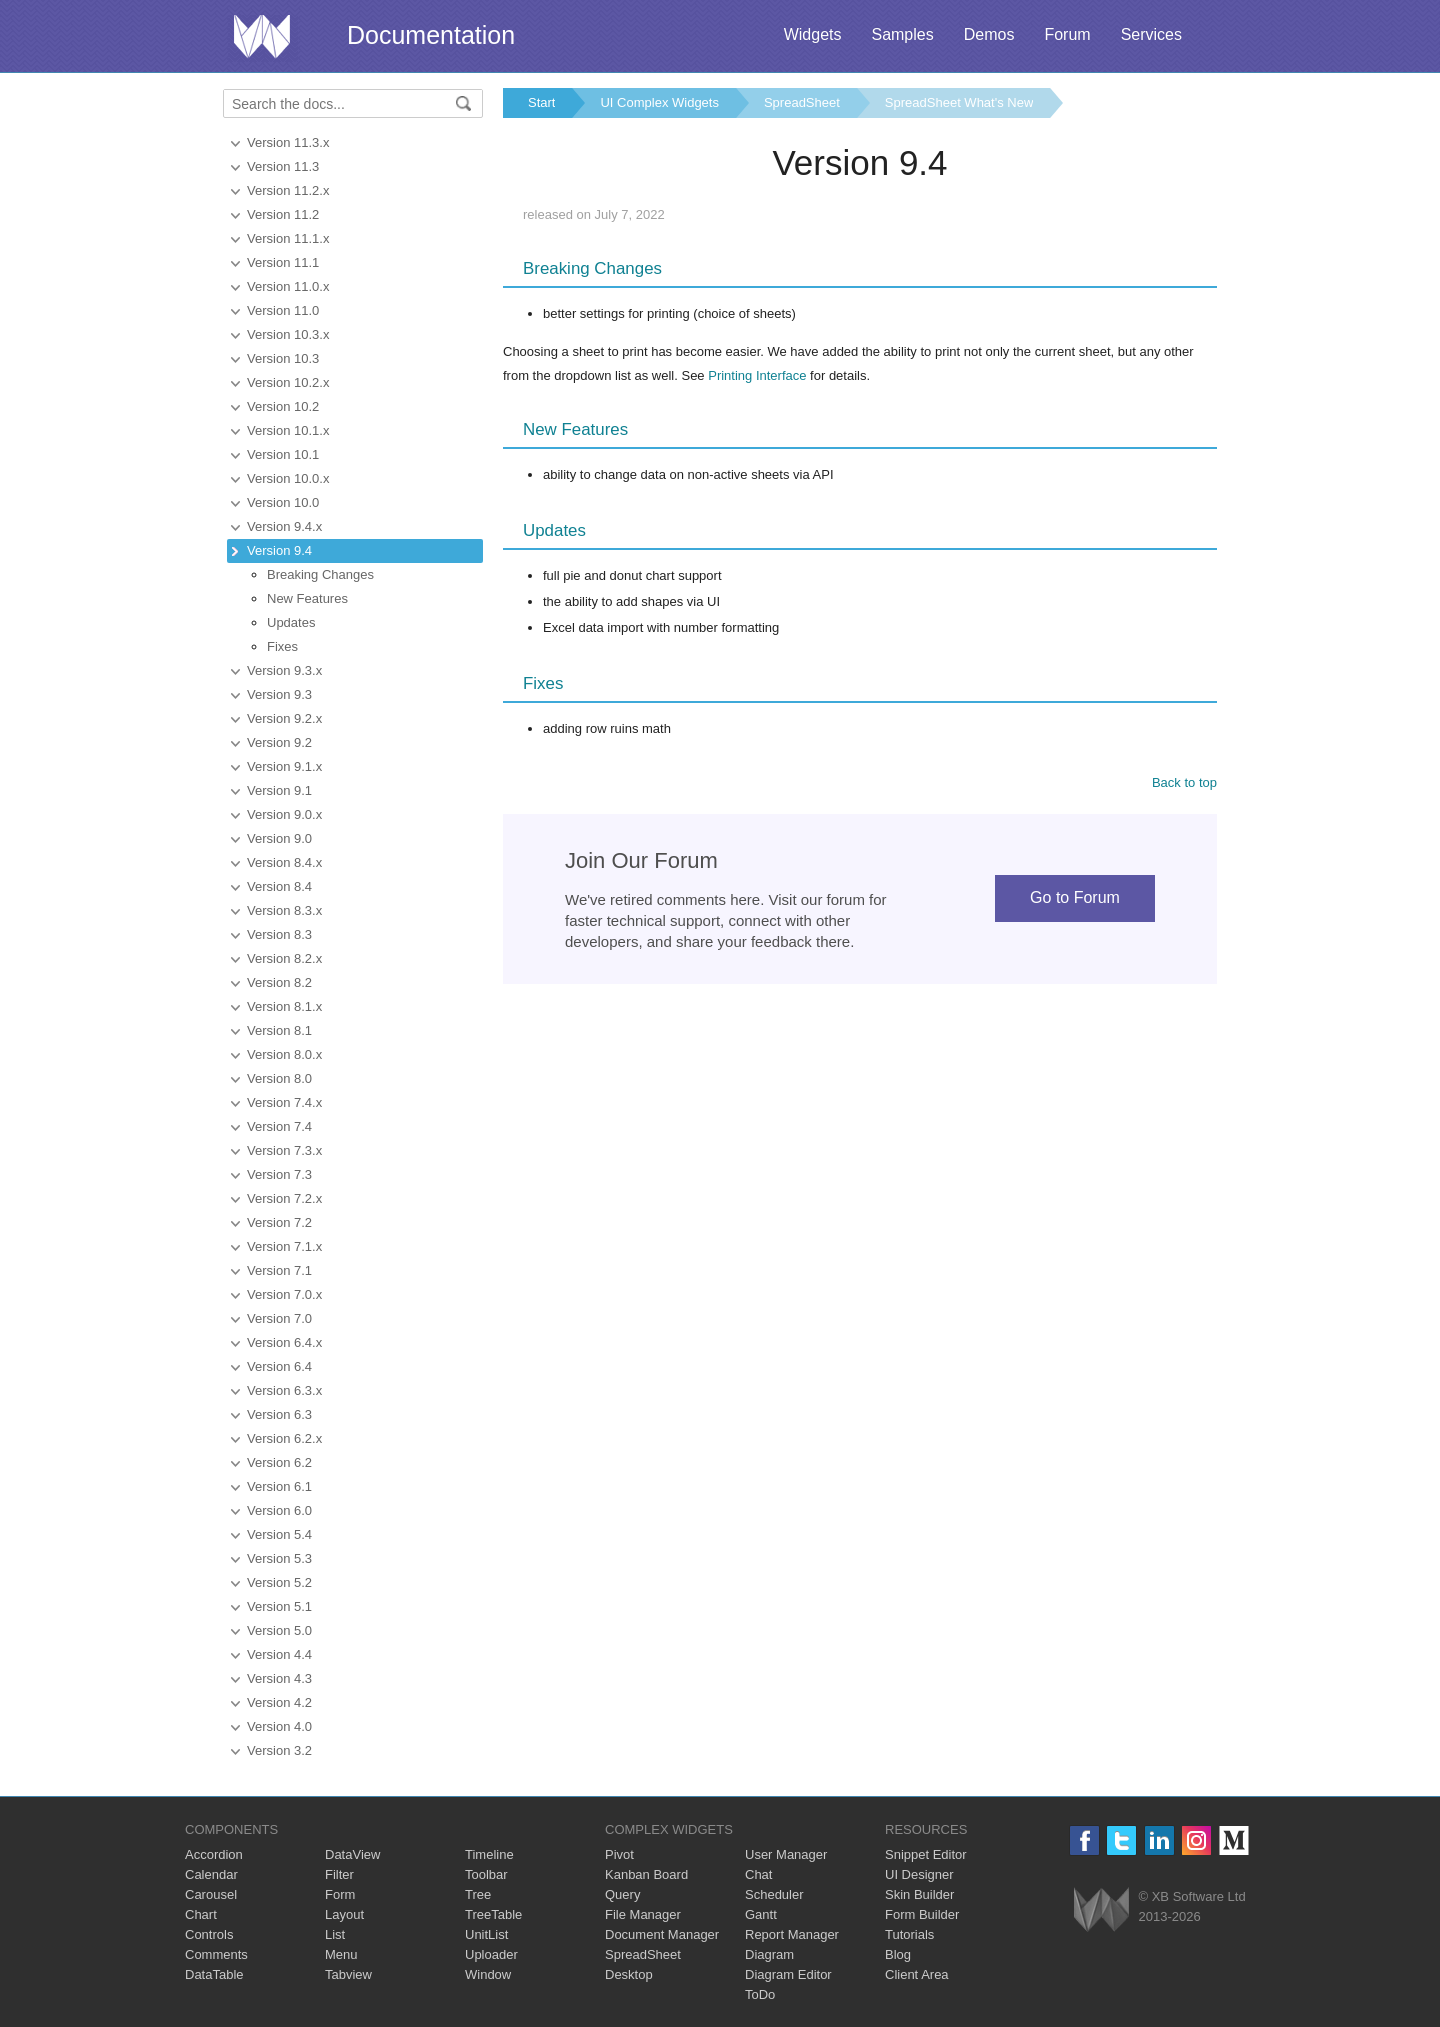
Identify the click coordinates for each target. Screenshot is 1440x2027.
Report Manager (792, 1934)
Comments (216, 1954)
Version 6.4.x (284, 1342)
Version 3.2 (279, 1750)
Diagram (769, 1954)
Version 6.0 (279, 1510)
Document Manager (662, 1934)
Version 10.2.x (288, 382)
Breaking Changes (320, 574)
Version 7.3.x (284, 1150)
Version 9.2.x (284, 718)
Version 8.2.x (284, 958)
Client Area (917, 1974)
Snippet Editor (926, 1854)
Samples (902, 34)
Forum (1067, 34)
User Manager (786, 1854)
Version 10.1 (283, 454)
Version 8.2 (279, 982)
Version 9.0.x (284, 814)
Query (622, 1894)
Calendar (211, 1874)
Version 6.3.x (284, 1390)
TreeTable (493, 1914)
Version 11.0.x (288, 286)
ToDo (760, 1994)
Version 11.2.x (288, 190)
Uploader (491, 1954)
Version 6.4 (279, 1366)
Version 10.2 (283, 406)
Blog (898, 1954)
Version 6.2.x (284, 1438)
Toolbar (486, 1874)
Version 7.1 (279, 1270)
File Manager (643, 1914)
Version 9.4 (279, 550)
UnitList (486, 1934)
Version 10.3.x (288, 334)
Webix (1101, 1909)
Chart (201, 1914)
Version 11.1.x (288, 238)
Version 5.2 (279, 1582)
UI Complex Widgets (659, 102)
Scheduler (774, 1894)
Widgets (813, 34)
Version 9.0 (279, 838)
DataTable (214, 1974)
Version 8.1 (279, 1030)
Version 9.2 (279, 742)
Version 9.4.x (284, 526)
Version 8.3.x (284, 910)
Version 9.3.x (284, 670)
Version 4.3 (279, 1678)
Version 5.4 (279, 1534)
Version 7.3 (279, 1174)
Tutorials (909, 1934)
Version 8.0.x (284, 1054)
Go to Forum (1075, 897)
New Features (307, 598)
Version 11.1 (283, 262)
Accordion (214, 1854)
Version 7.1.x (284, 1246)
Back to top (1184, 782)
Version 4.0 (279, 1726)
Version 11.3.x (288, 142)
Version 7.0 (279, 1318)
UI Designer (919, 1874)
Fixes (282, 646)
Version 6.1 (279, 1486)
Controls (209, 1934)
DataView (352, 1854)
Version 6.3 (279, 1414)
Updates (291, 622)
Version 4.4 (279, 1654)
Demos (989, 34)
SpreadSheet (802, 102)
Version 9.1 (279, 790)
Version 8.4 (279, 886)
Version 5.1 (279, 1606)
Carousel (211, 1894)
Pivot (619, 1854)
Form (340, 1894)
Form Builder (922, 1914)
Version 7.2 (279, 1222)
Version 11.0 (283, 310)
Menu (341, 1954)
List (335, 1934)
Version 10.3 (283, 358)
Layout (344, 1914)
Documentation (431, 35)
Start (541, 102)
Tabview (348, 1974)
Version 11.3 (283, 166)
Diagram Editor (788, 1974)
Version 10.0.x (288, 478)
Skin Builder (919, 1894)
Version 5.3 (279, 1558)
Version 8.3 (279, 934)
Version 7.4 (279, 1126)
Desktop (629, 1974)
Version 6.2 (279, 1462)
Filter (339, 1874)
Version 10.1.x (288, 430)
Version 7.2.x (284, 1198)
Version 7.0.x (284, 1294)
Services (1151, 34)
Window (488, 1974)
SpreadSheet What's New (959, 102)
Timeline (489, 1854)
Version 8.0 (279, 1078)
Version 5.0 (279, 1630)
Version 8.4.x (284, 862)
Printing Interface (757, 375)
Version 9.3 (279, 694)
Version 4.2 (279, 1702)
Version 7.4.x (284, 1102)
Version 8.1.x (284, 1006)
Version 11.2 (283, 214)
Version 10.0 (283, 502)
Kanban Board (646, 1874)
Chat (758, 1874)
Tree (478, 1894)
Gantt (761, 1914)
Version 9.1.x (284, 766)
